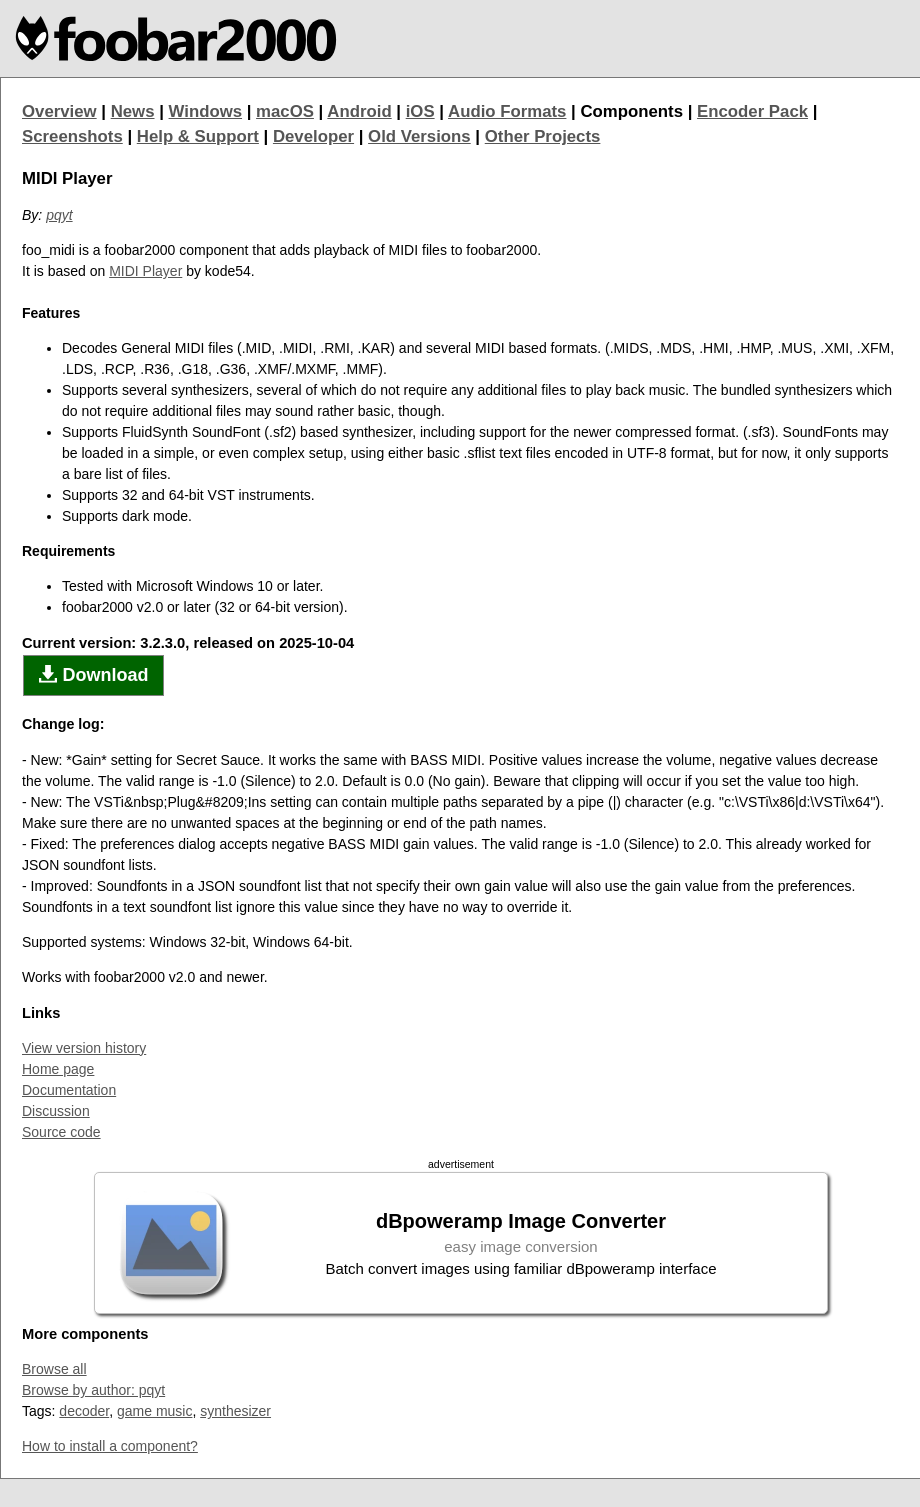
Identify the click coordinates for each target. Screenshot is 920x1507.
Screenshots (72, 136)
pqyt (59, 215)
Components (631, 111)
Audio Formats (507, 111)
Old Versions (419, 136)
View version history (84, 1048)
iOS (420, 111)
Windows (206, 111)
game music (154, 1411)
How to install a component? (110, 1446)
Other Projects (543, 136)
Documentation (69, 1090)
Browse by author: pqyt (93, 1390)
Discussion (56, 1111)
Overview (59, 111)
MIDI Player (145, 271)
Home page (58, 1069)
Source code (61, 1132)
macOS (285, 111)
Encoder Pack (752, 111)
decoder (84, 1411)
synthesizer (235, 1411)
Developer (313, 136)
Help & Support (198, 136)
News (133, 111)
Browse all (54, 1369)
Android (359, 111)
